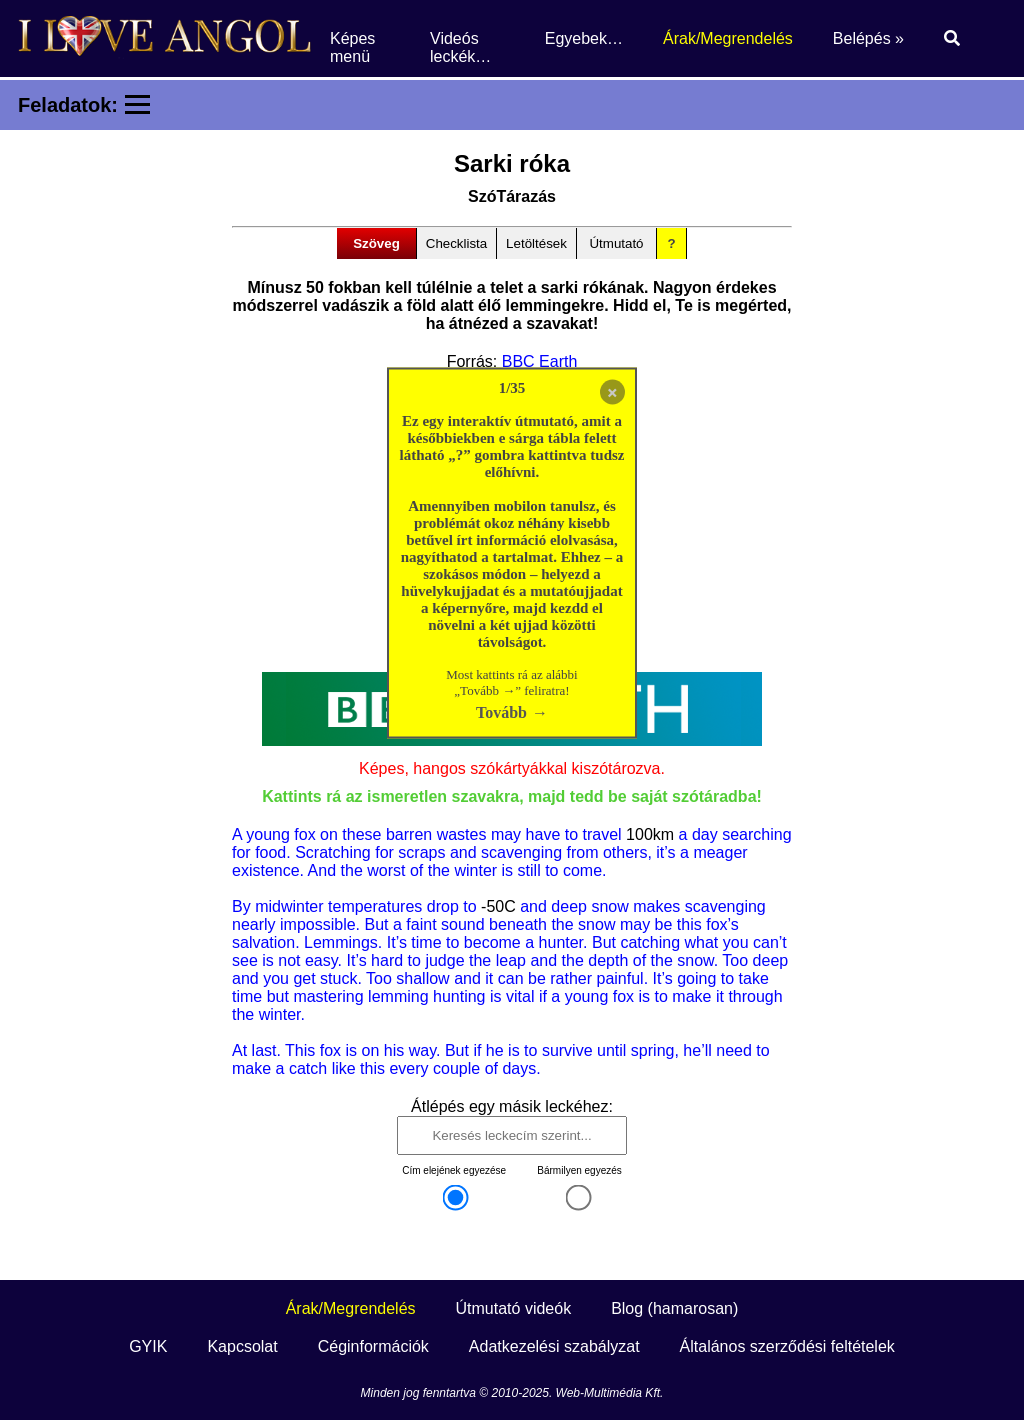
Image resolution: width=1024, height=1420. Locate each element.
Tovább (501, 712)
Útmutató (616, 243)
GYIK (148, 1346)
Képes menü (352, 47)
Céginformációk (373, 1346)
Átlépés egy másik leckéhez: (512, 1106)
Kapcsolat (242, 1346)
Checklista (456, 243)
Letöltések (536, 243)
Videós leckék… (460, 47)
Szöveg (376, 243)
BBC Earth (540, 361)
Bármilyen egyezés (579, 1170)
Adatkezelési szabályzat (554, 1346)
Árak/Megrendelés (728, 38)
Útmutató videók (514, 1308)
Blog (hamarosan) (674, 1308)
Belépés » (868, 38)
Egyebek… (584, 38)
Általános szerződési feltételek (787, 1346)
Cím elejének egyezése (454, 1170)
